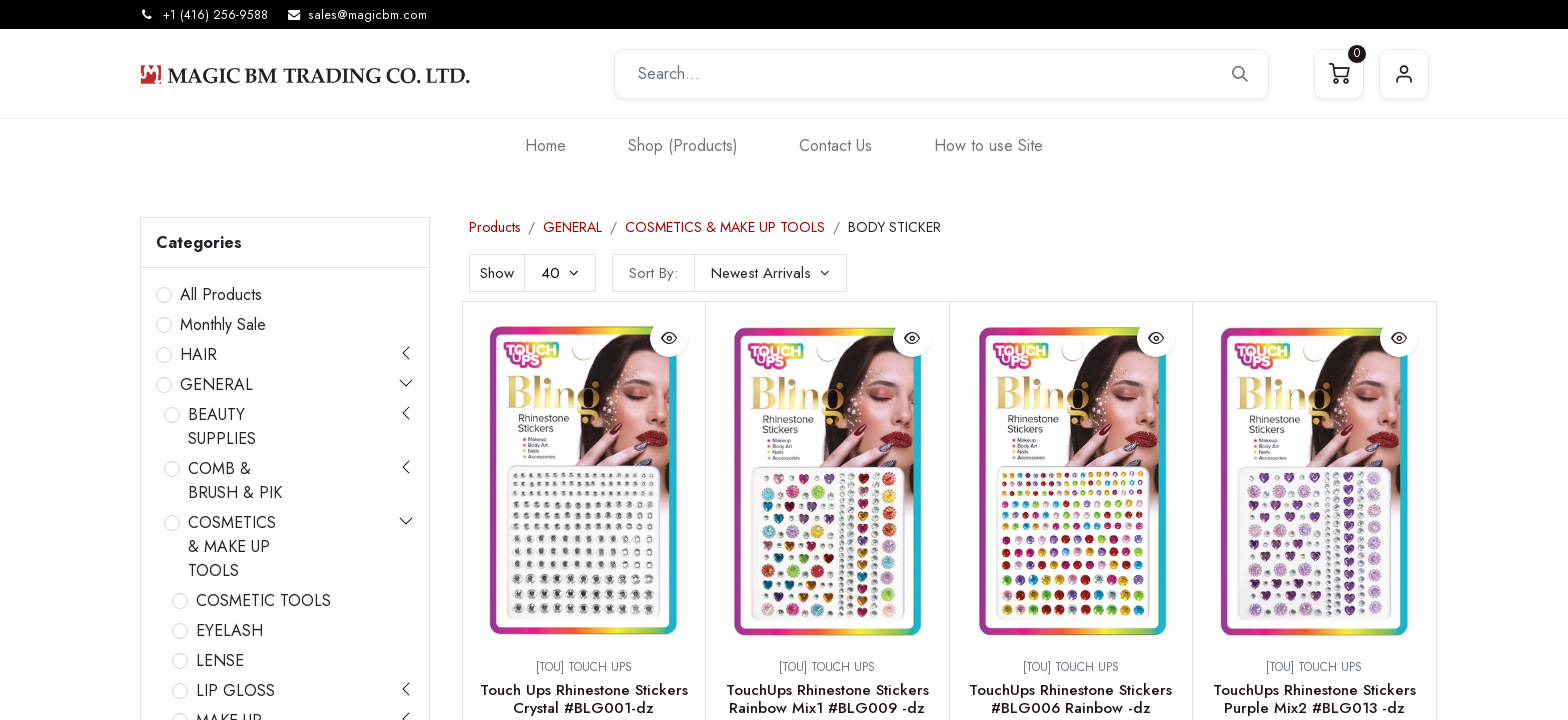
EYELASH (229, 630)
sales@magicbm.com (367, 15)
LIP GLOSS (235, 690)
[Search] (1240, 74)
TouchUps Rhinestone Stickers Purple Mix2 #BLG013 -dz (1314, 699)
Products (494, 227)
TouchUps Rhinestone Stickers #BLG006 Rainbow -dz (1070, 699)
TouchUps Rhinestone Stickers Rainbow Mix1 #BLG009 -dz (827, 699)
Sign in (1404, 74)
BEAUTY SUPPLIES (222, 426)
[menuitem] (545, 145)
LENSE (220, 660)
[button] (770, 273)
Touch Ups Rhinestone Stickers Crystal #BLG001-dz (584, 699)
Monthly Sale (223, 324)
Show (497, 273)
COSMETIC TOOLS (263, 600)
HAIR (198, 354)
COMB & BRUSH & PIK (235, 480)
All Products (221, 294)
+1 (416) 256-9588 (215, 15)
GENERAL (216, 384)
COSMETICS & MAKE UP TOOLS (232, 546)
